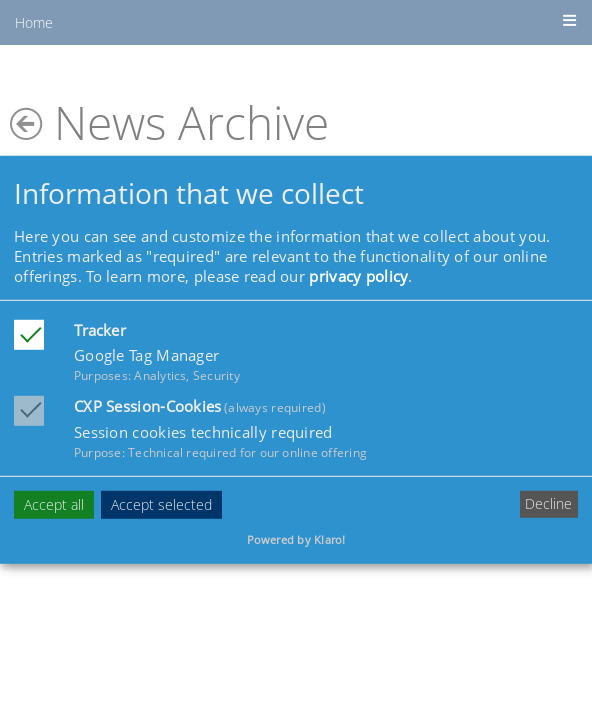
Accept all (54, 503)
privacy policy (358, 276)
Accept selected (161, 503)
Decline (548, 503)
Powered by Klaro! (296, 539)
